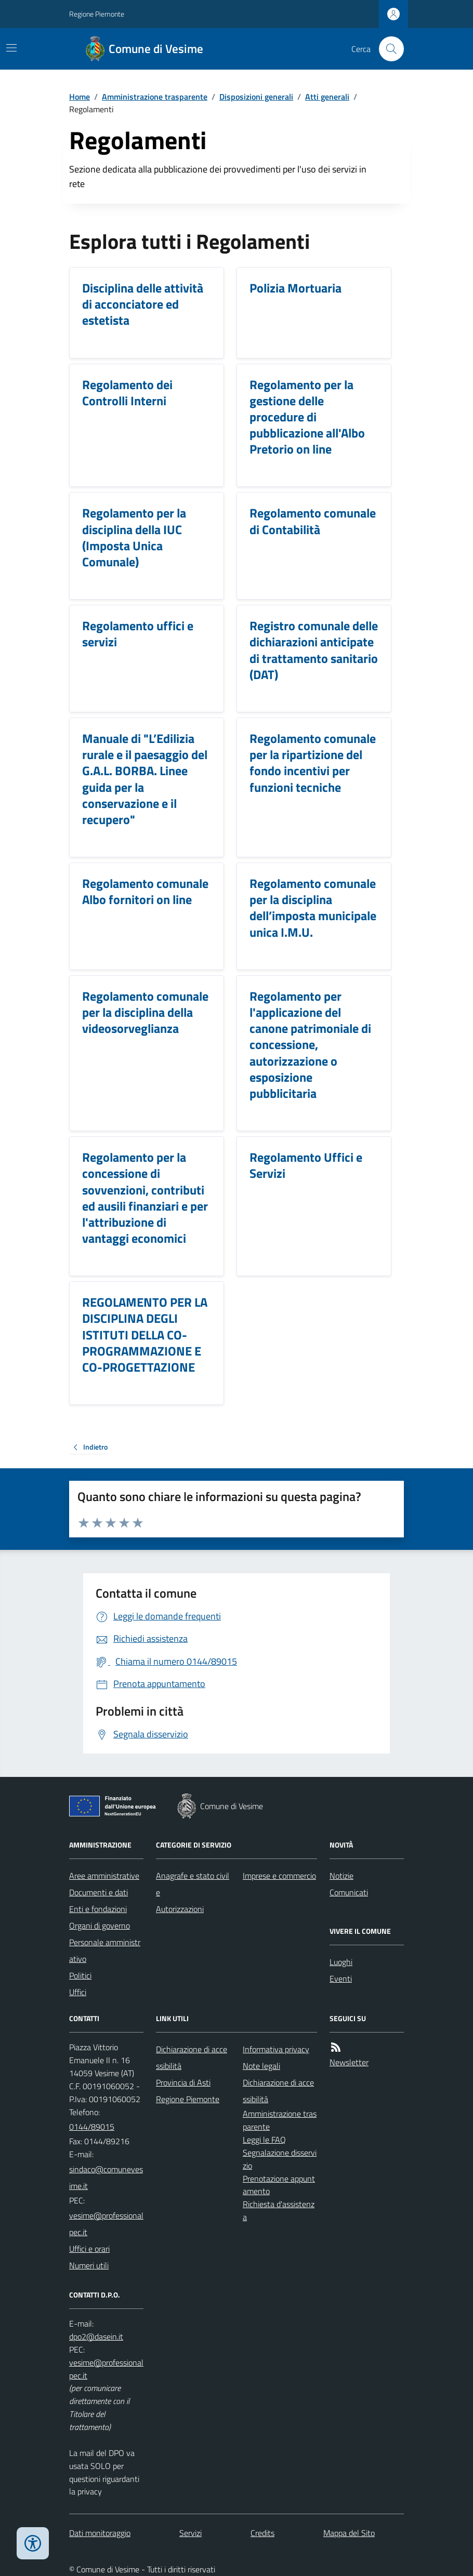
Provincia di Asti (183, 2082)
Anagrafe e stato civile (192, 1883)
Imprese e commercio (279, 1875)
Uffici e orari (89, 2248)
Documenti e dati (98, 1892)
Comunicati (349, 1892)
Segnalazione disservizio (280, 2159)
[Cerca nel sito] (387, 48)
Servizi (190, 2533)
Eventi (341, 1978)
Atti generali (327, 96)
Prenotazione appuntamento (279, 2185)
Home (79, 96)
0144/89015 (91, 2126)
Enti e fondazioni (98, 1909)
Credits (262, 2533)
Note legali (261, 2066)
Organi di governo (99, 1925)
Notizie (341, 1875)
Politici (80, 1975)
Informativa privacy (276, 2049)
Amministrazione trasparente (154, 96)
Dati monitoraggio (99, 2533)
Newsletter (349, 2062)
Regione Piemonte (96, 13)
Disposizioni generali (256, 96)
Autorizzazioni (180, 1909)
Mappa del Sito (349, 2533)
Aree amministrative (104, 1875)
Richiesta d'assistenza (278, 2210)
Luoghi (341, 1962)
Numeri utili (89, 2265)
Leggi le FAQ (264, 2139)
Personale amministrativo (104, 1950)
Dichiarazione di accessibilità (191, 2057)
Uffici (77, 1992)
